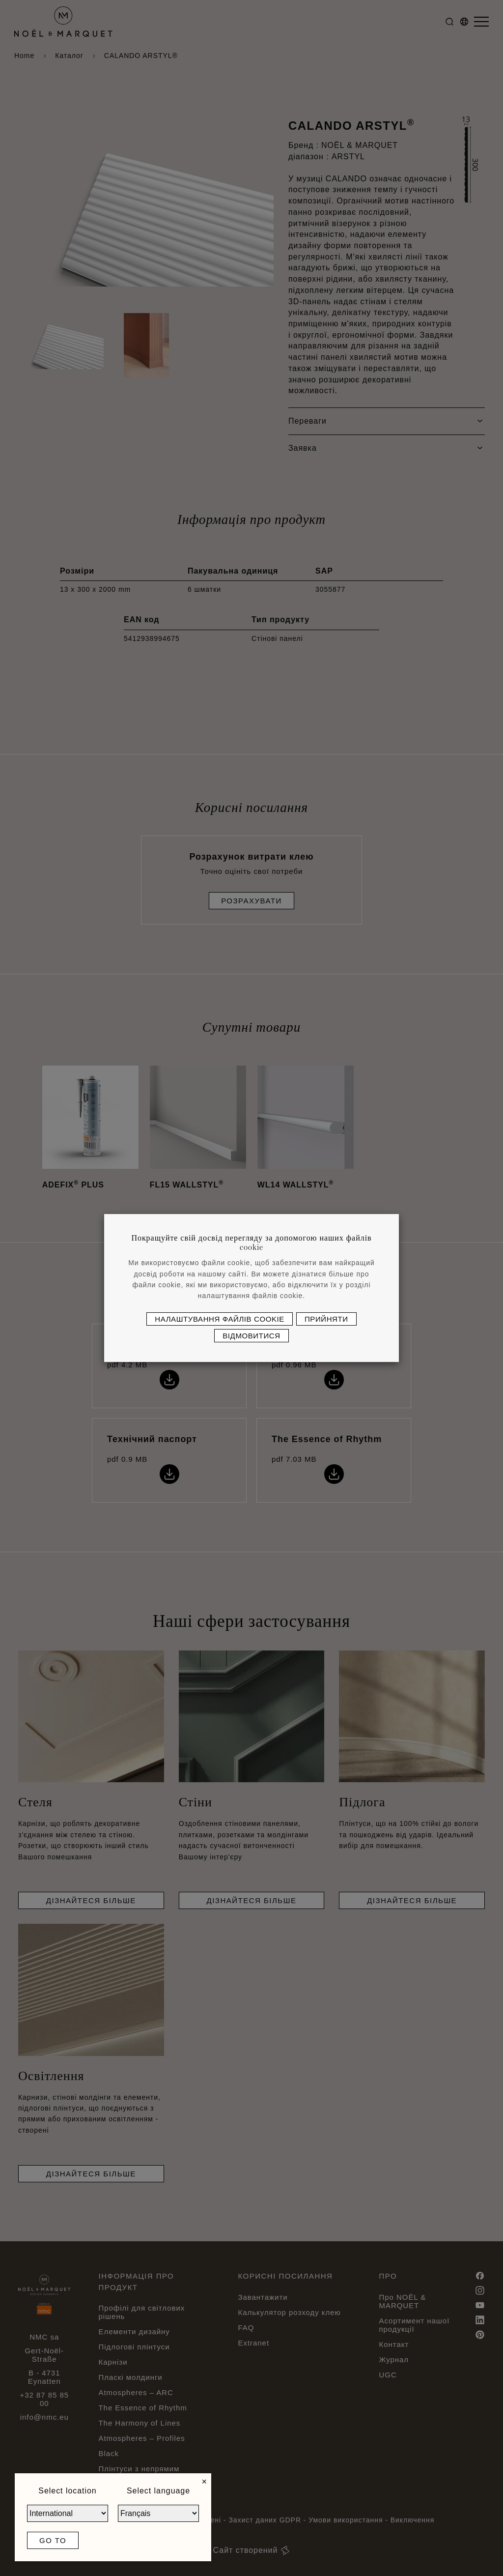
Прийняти (326, 1319)
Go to (52, 2540)
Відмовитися (251, 1335)
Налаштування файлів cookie (219, 1319)
